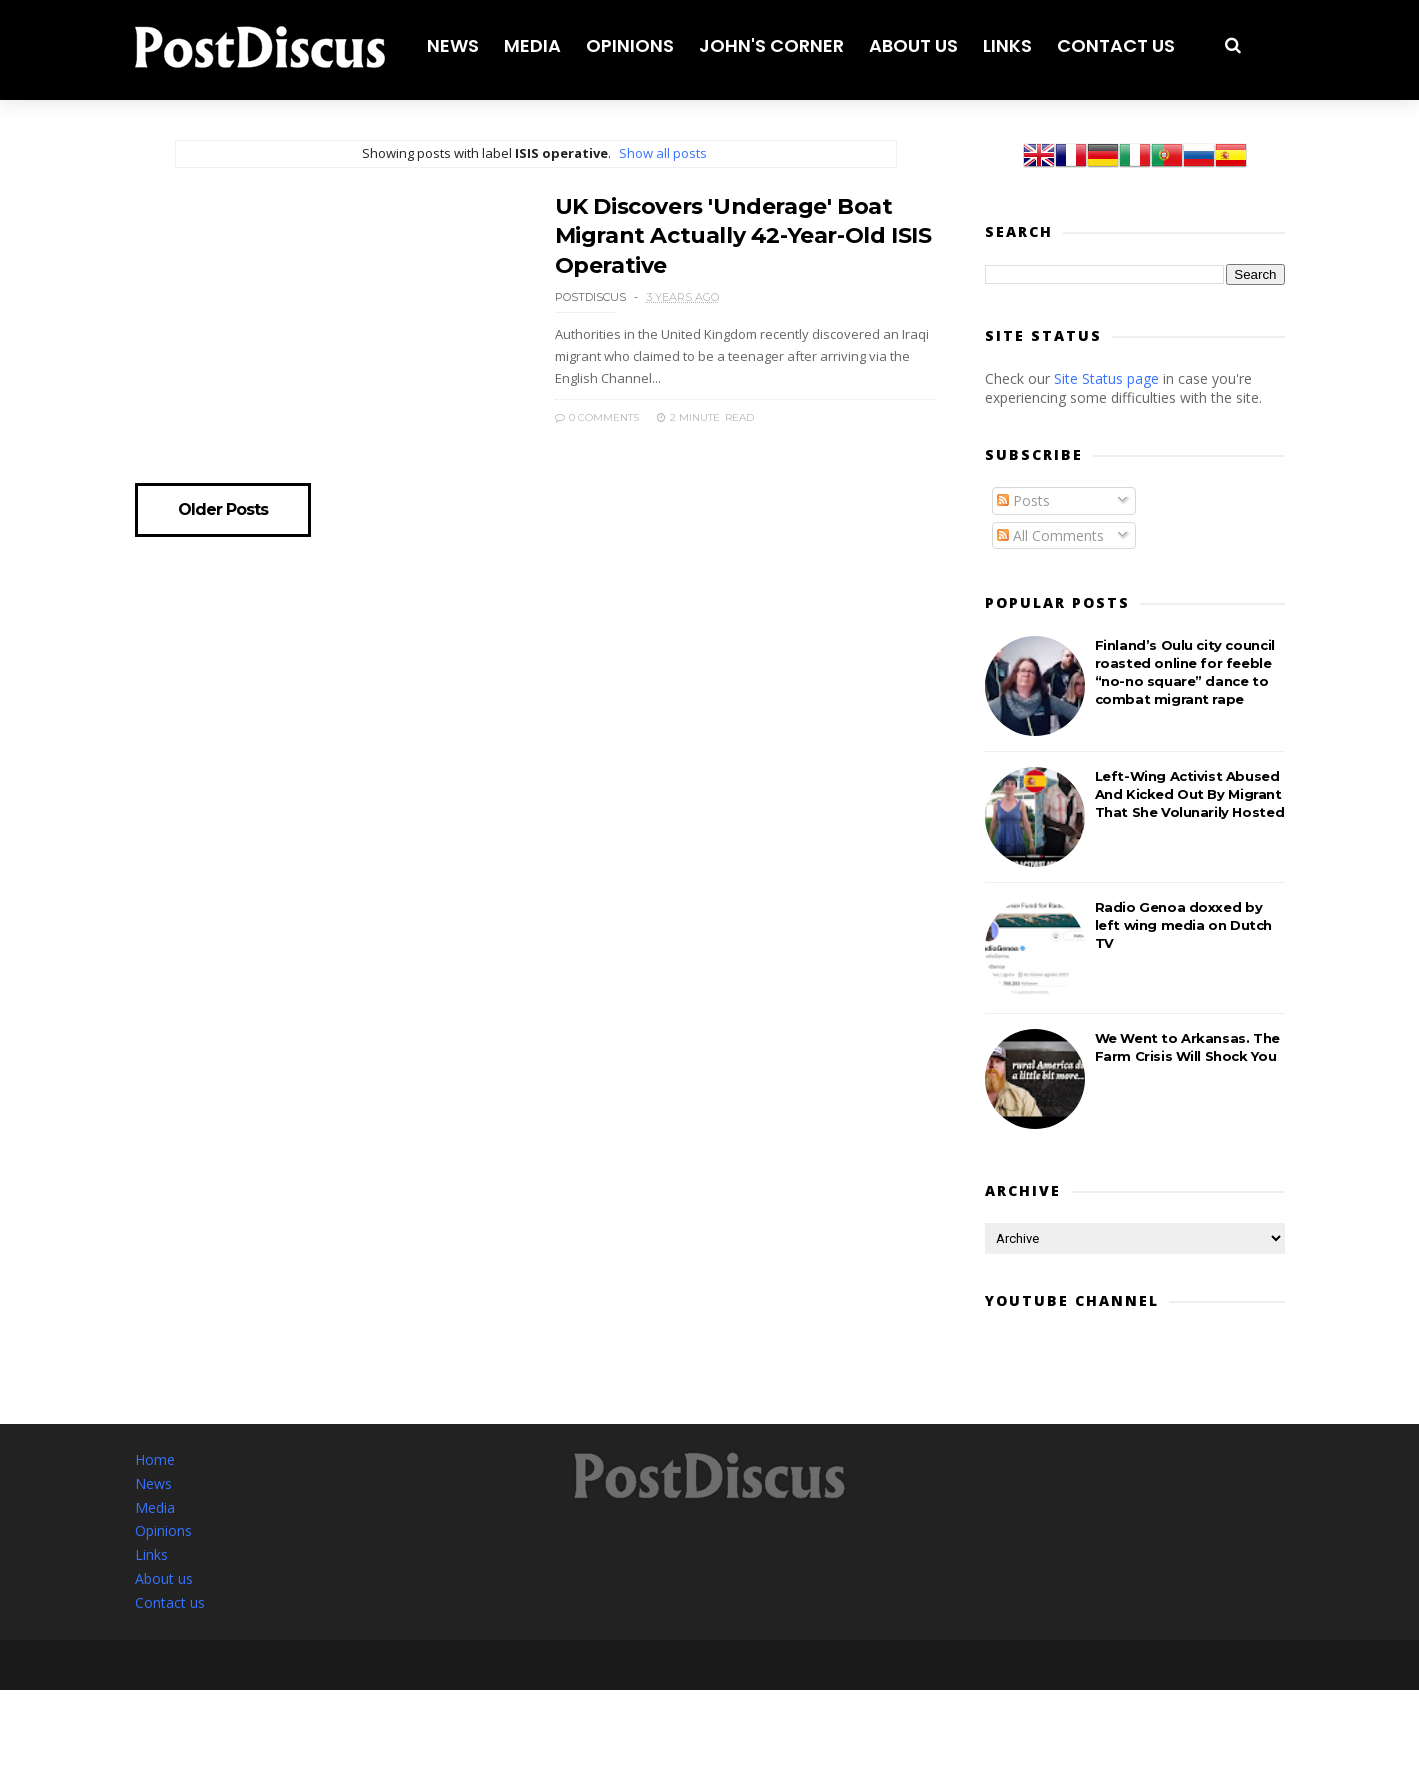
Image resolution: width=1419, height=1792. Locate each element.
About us (913, 45)
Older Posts (223, 510)
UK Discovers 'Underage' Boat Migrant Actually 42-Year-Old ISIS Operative (743, 236)
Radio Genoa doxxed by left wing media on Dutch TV (1183, 925)
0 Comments (597, 417)
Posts (1023, 500)
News (453, 45)
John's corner (771, 45)
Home (155, 1459)
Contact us (1116, 45)
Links (1007, 45)
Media (532, 45)
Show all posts (663, 153)
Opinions (630, 45)
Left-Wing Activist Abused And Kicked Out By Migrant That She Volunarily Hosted (1190, 794)
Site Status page (1106, 378)
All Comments (1050, 535)
